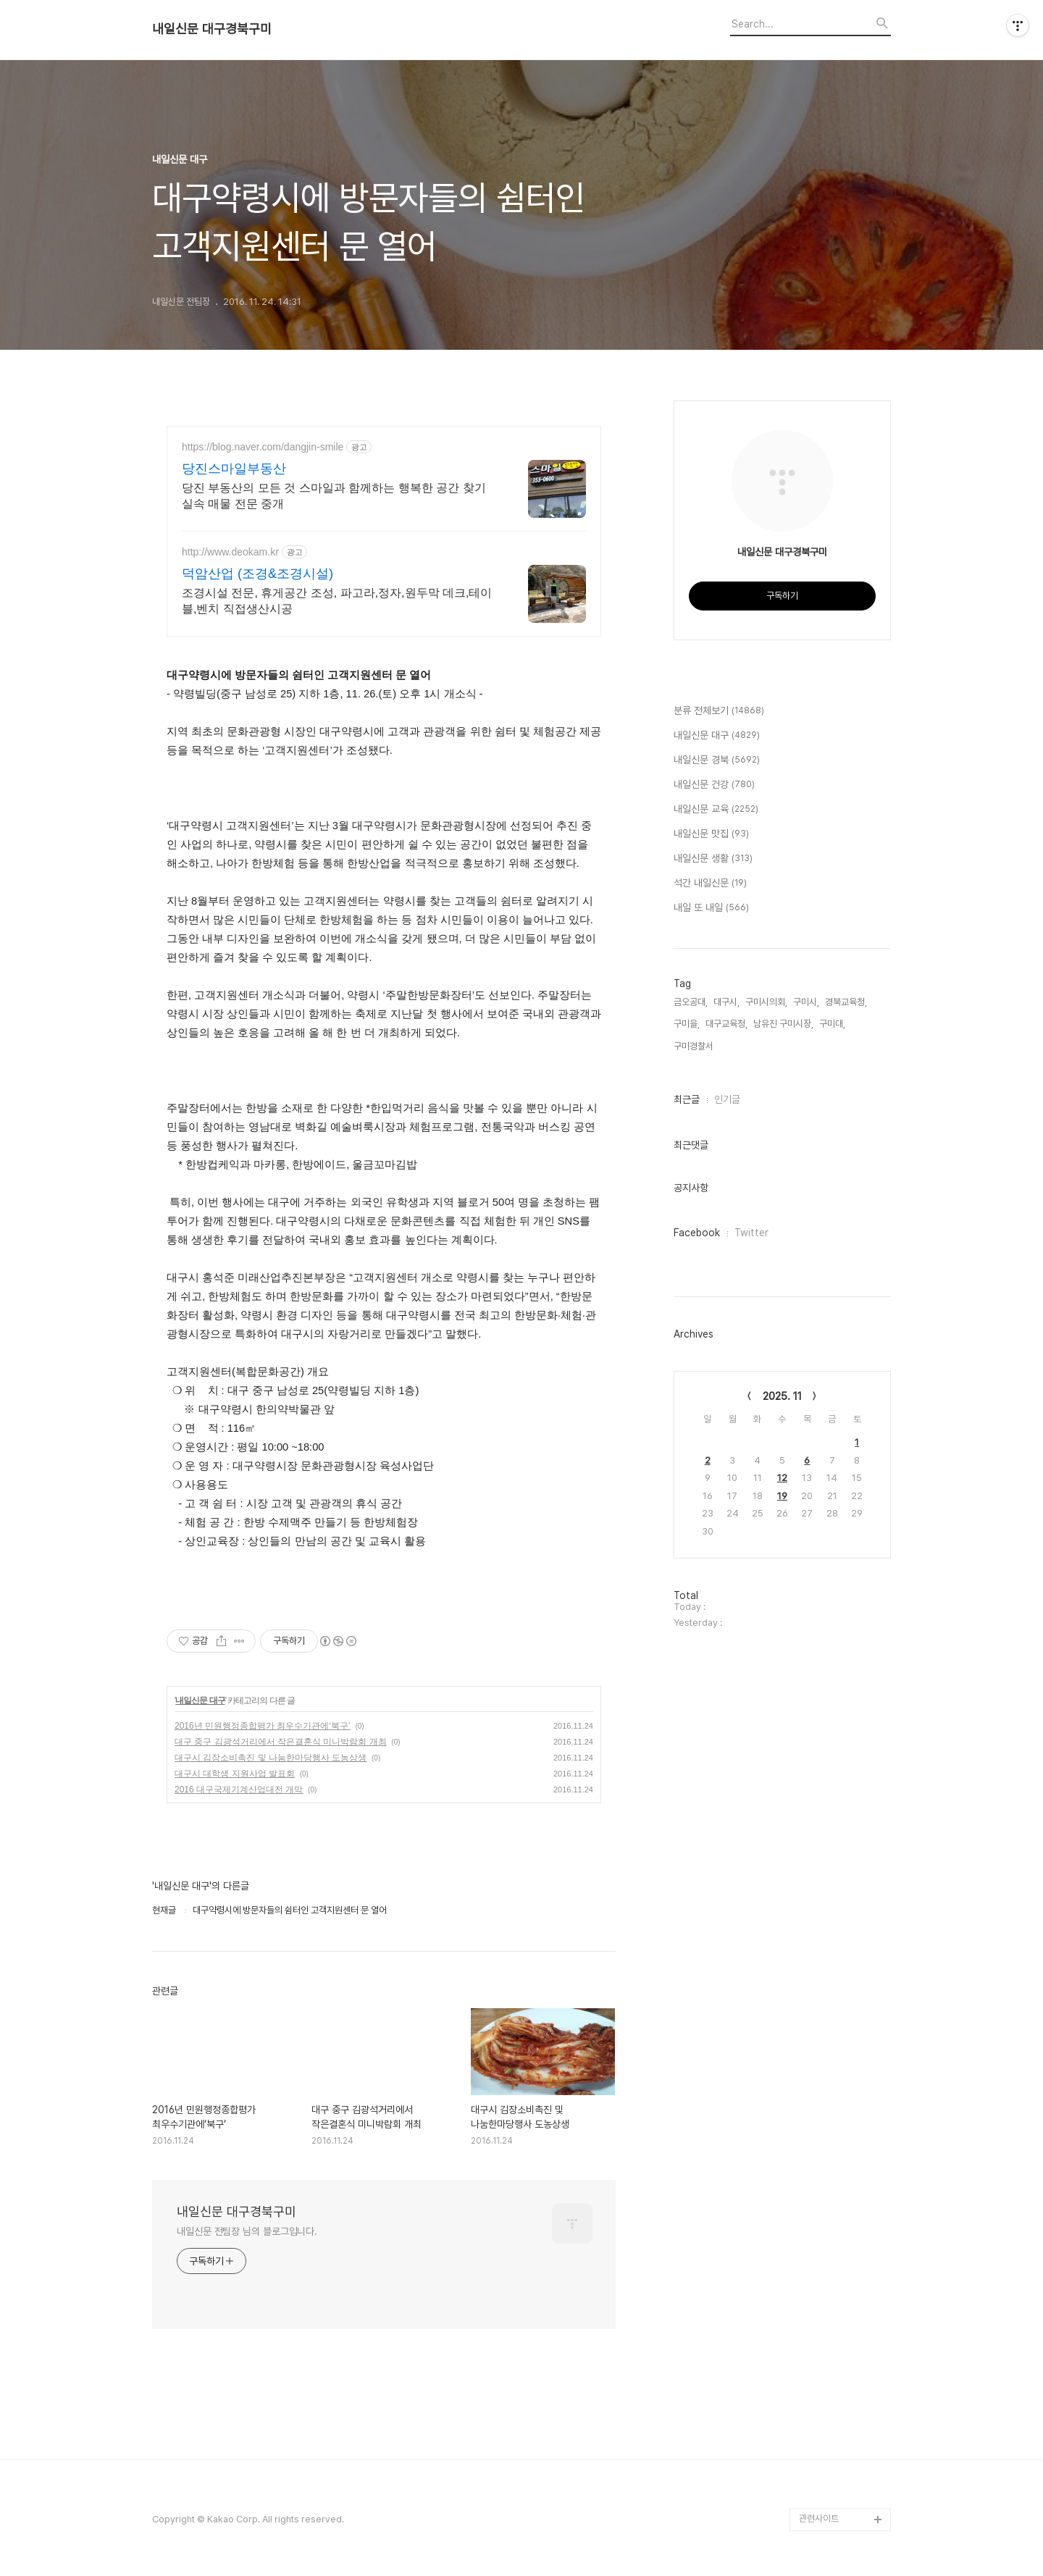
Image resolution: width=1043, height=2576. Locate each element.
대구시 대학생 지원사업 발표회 (235, 1774)
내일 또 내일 (711, 908)
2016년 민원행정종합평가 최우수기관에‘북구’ (263, 1726)
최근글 (687, 1099)
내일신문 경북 (717, 760)
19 (782, 1495)
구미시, (806, 1002)
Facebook (697, 1232)
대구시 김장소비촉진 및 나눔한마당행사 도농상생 (270, 1758)
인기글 (727, 1099)
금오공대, (691, 1002)
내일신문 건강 (714, 785)
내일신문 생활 (713, 859)
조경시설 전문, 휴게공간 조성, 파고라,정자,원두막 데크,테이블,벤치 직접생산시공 (337, 601)
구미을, (687, 1023)
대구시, (726, 1002)
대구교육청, (726, 1023)
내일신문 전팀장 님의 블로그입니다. (247, 2231)
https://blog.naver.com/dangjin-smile (262, 447)
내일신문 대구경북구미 (212, 29)
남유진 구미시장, (783, 1023)
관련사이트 (819, 2518)
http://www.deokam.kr (230, 552)
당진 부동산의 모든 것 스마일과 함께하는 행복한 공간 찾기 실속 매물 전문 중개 (334, 496)
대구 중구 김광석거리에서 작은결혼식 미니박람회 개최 (281, 1742)
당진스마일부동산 (234, 468)
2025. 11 (782, 1396)
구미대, (832, 1023)
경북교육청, (846, 1002)
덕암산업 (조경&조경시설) (257, 573)
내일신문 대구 (200, 1700)
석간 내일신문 (710, 883)
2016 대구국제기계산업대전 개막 (239, 1789)
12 (782, 1477)
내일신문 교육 (716, 809)
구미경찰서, (695, 1046)
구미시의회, (766, 1002)
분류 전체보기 (719, 711)
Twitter (751, 1232)
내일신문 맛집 (711, 834)
